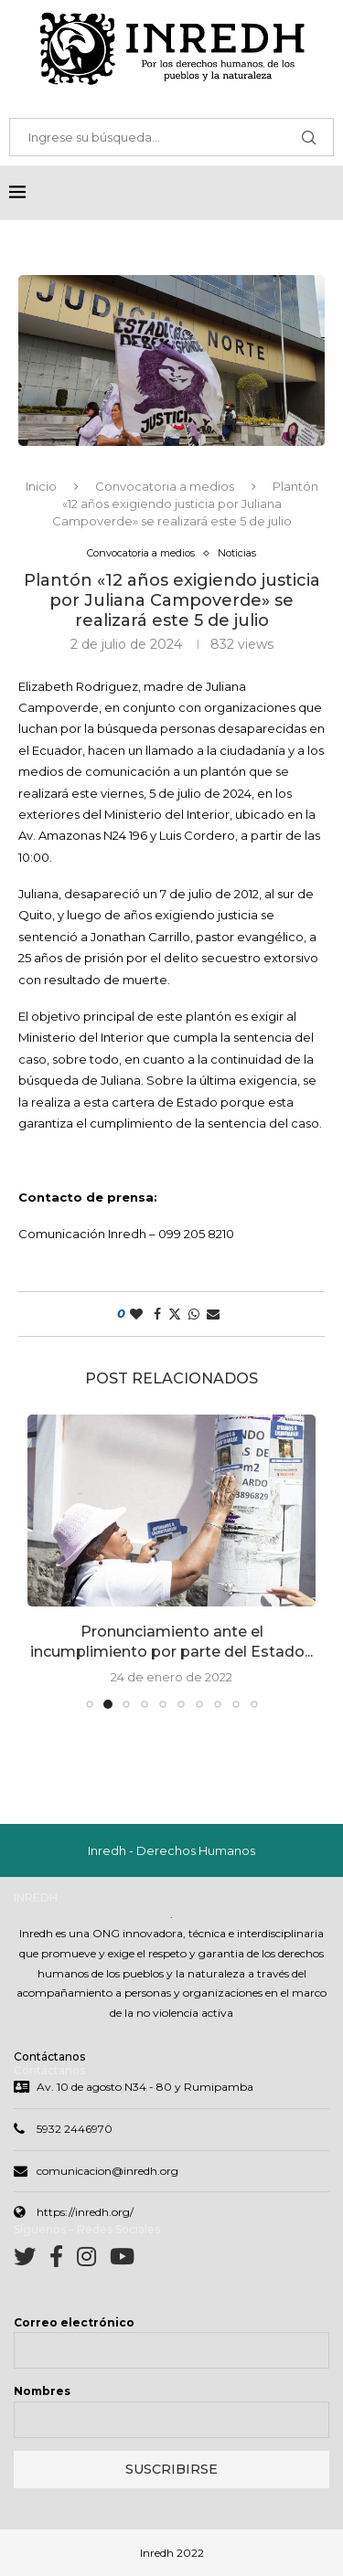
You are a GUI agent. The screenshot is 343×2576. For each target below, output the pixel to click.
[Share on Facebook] (157, 1315)
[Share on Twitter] (174, 1315)
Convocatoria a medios (164, 487)
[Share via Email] (213, 1315)
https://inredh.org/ (85, 2214)
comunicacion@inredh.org (107, 2172)
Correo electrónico (74, 2324)
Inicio (41, 487)
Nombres (42, 2393)
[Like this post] (136, 1315)
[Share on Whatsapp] (193, 1315)
